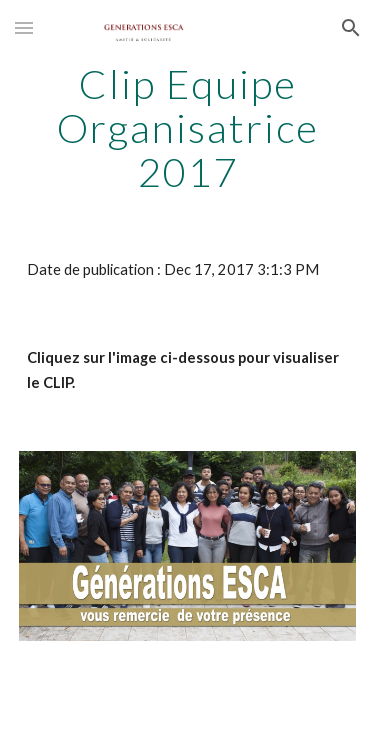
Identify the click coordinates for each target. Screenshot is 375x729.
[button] (24, 27)
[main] (188, 128)
